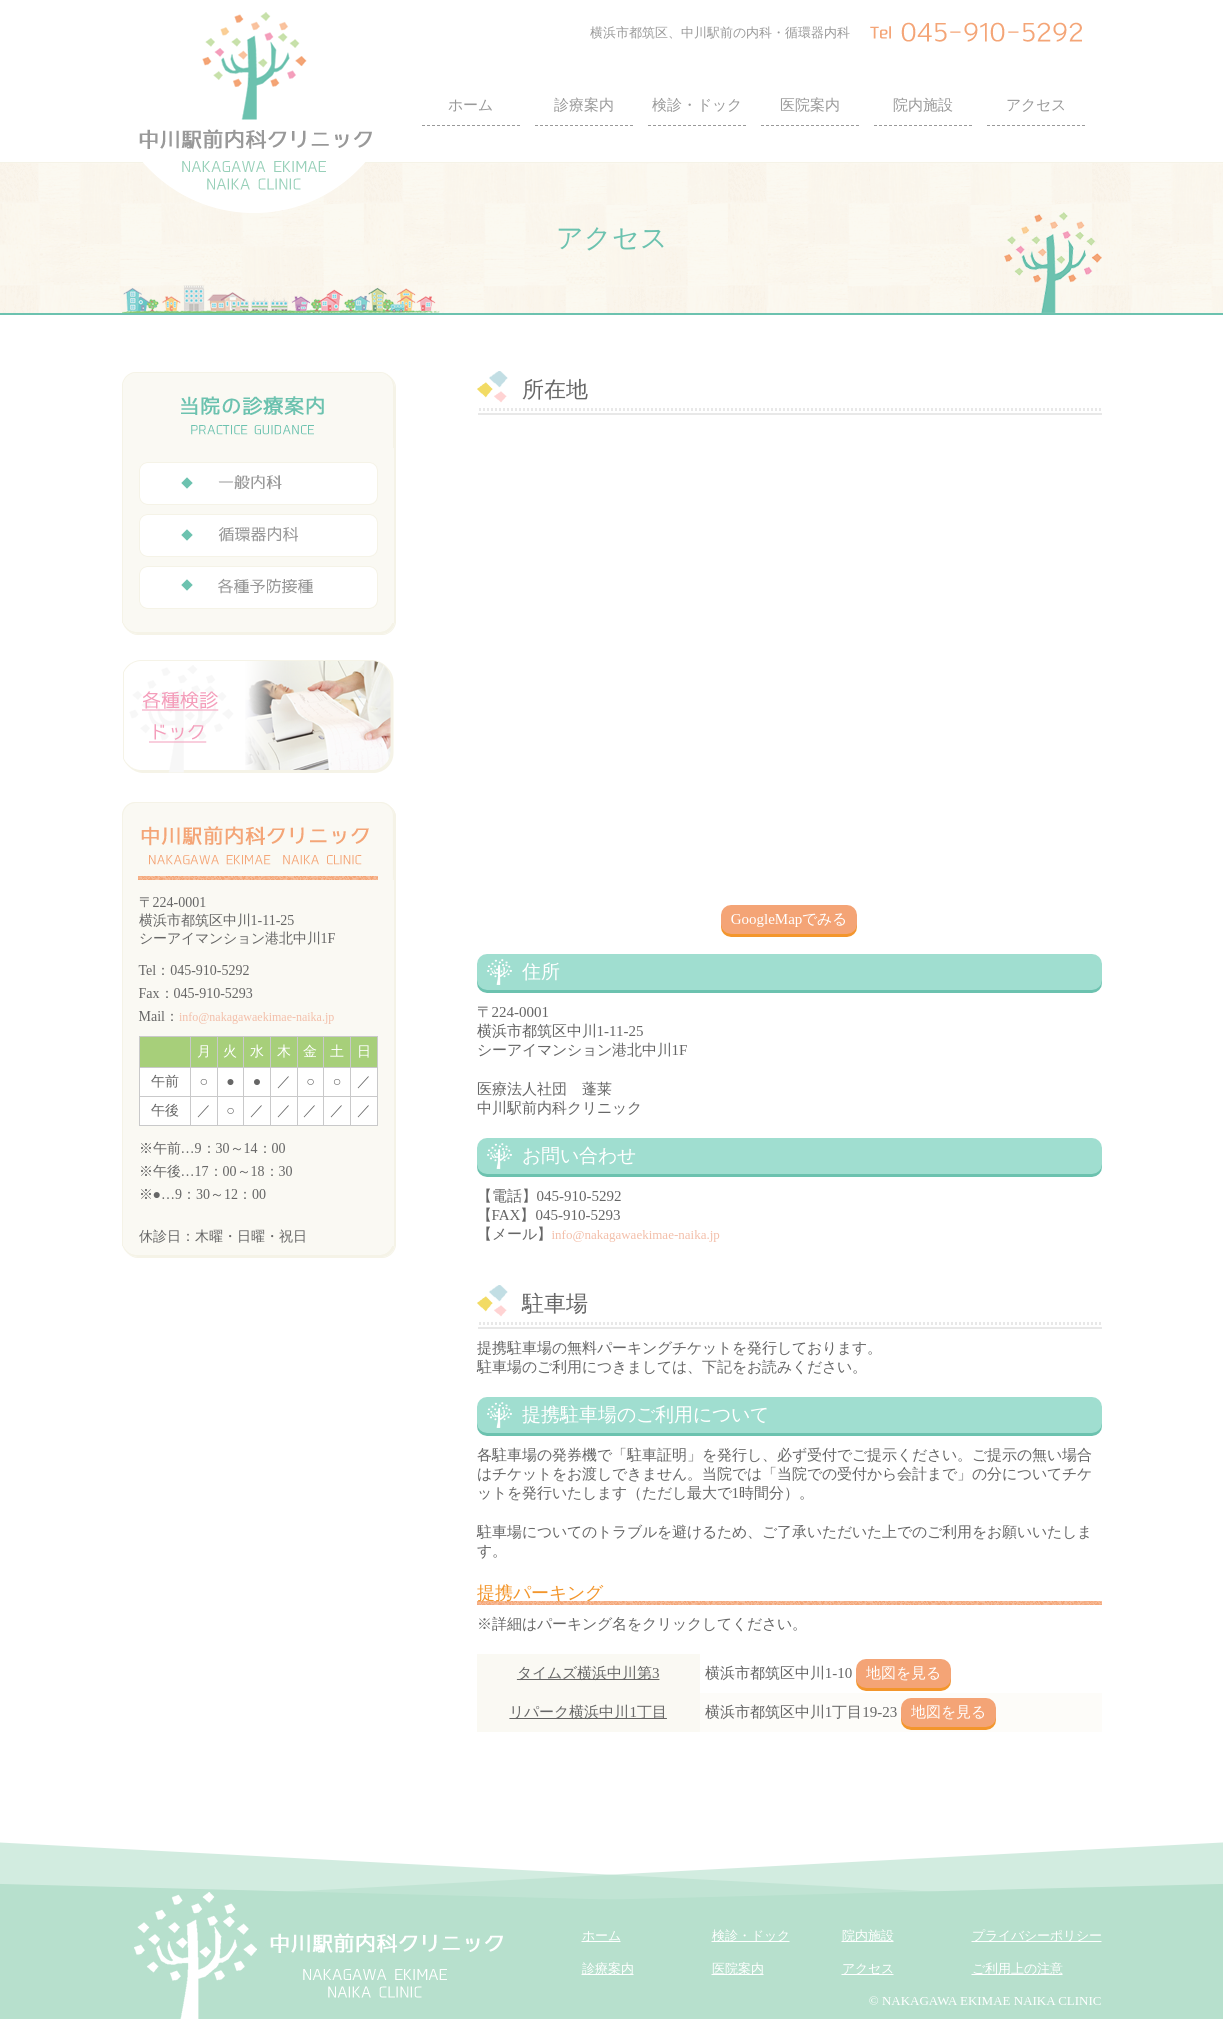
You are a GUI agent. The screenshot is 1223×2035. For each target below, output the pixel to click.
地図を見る (903, 1673)
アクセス (1036, 105)
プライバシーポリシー (1037, 1935)
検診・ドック (697, 105)
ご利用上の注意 (1017, 1968)
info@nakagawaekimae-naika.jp (636, 1234)
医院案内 (810, 105)
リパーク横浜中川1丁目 (588, 1712)
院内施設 (923, 105)
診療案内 (584, 105)
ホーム (470, 105)
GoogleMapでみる (789, 919)
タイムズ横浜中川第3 (588, 1673)
